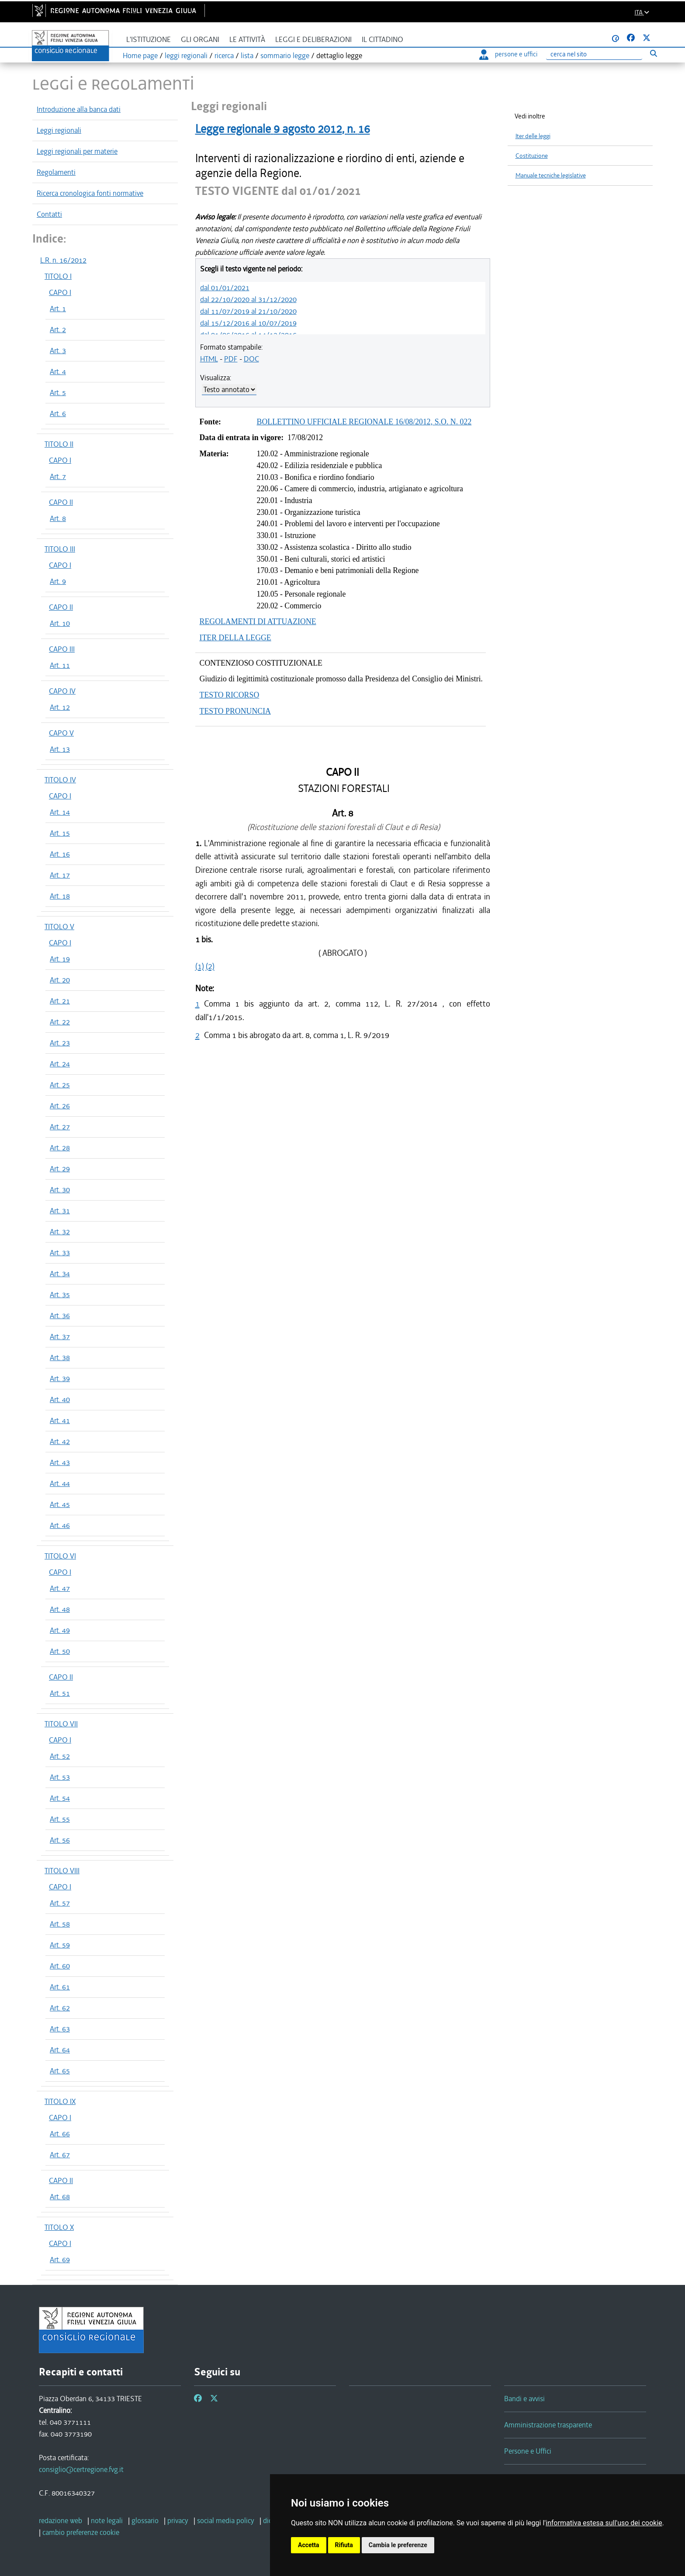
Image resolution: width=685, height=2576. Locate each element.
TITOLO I (58, 276)
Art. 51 (60, 1693)
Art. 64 (60, 2050)
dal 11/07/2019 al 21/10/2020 (248, 311)
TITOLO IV (60, 780)
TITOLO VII (61, 1724)
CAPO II (61, 502)
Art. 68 (60, 2196)
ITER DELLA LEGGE (235, 637)
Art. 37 (60, 1336)
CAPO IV (62, 691)
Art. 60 (60, 1966)
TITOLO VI (60, 1556)
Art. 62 (60, 2008)
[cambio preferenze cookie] (80, 2532)
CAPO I (60, 292)
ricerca (224, 55)
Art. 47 (60, 1588)
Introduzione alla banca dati (79, 109)
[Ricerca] (594, 54)
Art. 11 (60, 665)
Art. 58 (60, 1924)
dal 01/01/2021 (224, 287)
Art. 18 (60, 896)
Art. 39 (60, 1378)
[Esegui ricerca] (653, 53)
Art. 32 (60, 1231)
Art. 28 (60, 1148)
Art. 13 (60, 749)
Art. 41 (60, 1420)
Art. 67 (60, 2154)
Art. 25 (60, 1085)
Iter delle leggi (532, 136)
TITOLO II (59, 444)
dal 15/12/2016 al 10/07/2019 (248, 323)
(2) (210, 966)
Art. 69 (60, 2259)
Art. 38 (60, 1357)
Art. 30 (60, 1189)
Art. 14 (60, 812)
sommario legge (284, 55)
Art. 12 (60, 707)
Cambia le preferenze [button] (398, 2544)
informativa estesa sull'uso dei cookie (604, 2523)
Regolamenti (56, 172)
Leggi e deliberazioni (313, 39)
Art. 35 (60, 1294)
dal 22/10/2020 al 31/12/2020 (248, 299)
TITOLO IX (60, 2101)
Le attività (247, 39)
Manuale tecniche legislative (550, 175)
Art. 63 (60, 2029)
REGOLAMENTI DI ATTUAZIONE (258, 621)
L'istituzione (148, 39)
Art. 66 (60, 2134)
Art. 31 (60, 1210)
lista (247, 55)
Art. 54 (60, 1798)
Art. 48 (60, 1609)
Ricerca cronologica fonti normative (90, 193)
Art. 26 (60, 1106)
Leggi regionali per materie (77, 151)
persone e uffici (508, 54)
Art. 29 (60, 1168)
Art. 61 (60, 1987)
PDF (231, 359)
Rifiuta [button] (344, 2544)
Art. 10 (60, 623)
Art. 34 (60, 1273)
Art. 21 (60, 1001)
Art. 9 (58, 581)
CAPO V (61, 733)
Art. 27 (60, 1127)
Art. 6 (58, 413)
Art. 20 (60, 980)
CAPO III (62, 649)
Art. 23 (60, 1043)
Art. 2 (58, 329)
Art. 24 (60, 1064)
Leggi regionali (59, 130)
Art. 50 (60, 1651)
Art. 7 (58, 476)
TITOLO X (59, 2227)
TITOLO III (60, 549)
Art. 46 (60, 1525)
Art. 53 (60, 1777)
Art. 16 (60, 854)
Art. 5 (58, 392)
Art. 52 (60, 1756)
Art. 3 (58, 350)
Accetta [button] (308, 2544)
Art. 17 (60, 875)
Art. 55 (60, 1819)
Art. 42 (60, 1441)
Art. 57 (60, 1903)
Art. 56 (60, 1840)
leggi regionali (186, 55)
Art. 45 (60, 1504)
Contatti (49, 214)
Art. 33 (60, 1252)
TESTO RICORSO (229, 695)
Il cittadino (382, 39)
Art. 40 (60, 1399)
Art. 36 (60, 1315)
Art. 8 (58, 518)
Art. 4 (58, 371)
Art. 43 (60, 1462)
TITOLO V (59, 926)
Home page (140, 55)
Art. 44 (60, 1483)
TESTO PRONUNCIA (235, 711)
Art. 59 (60, 1945)
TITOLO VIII (62, 1870)
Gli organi (200, 39)
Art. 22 (60, 1022)
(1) (199, 966)
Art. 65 (60, 2071)
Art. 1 (58, 308)
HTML (209, 359)
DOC (251, 359)
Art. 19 (60, 959)
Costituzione (531, 156)
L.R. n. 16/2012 (63, 260)
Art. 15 (60, 833)
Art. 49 (60, 1630)
